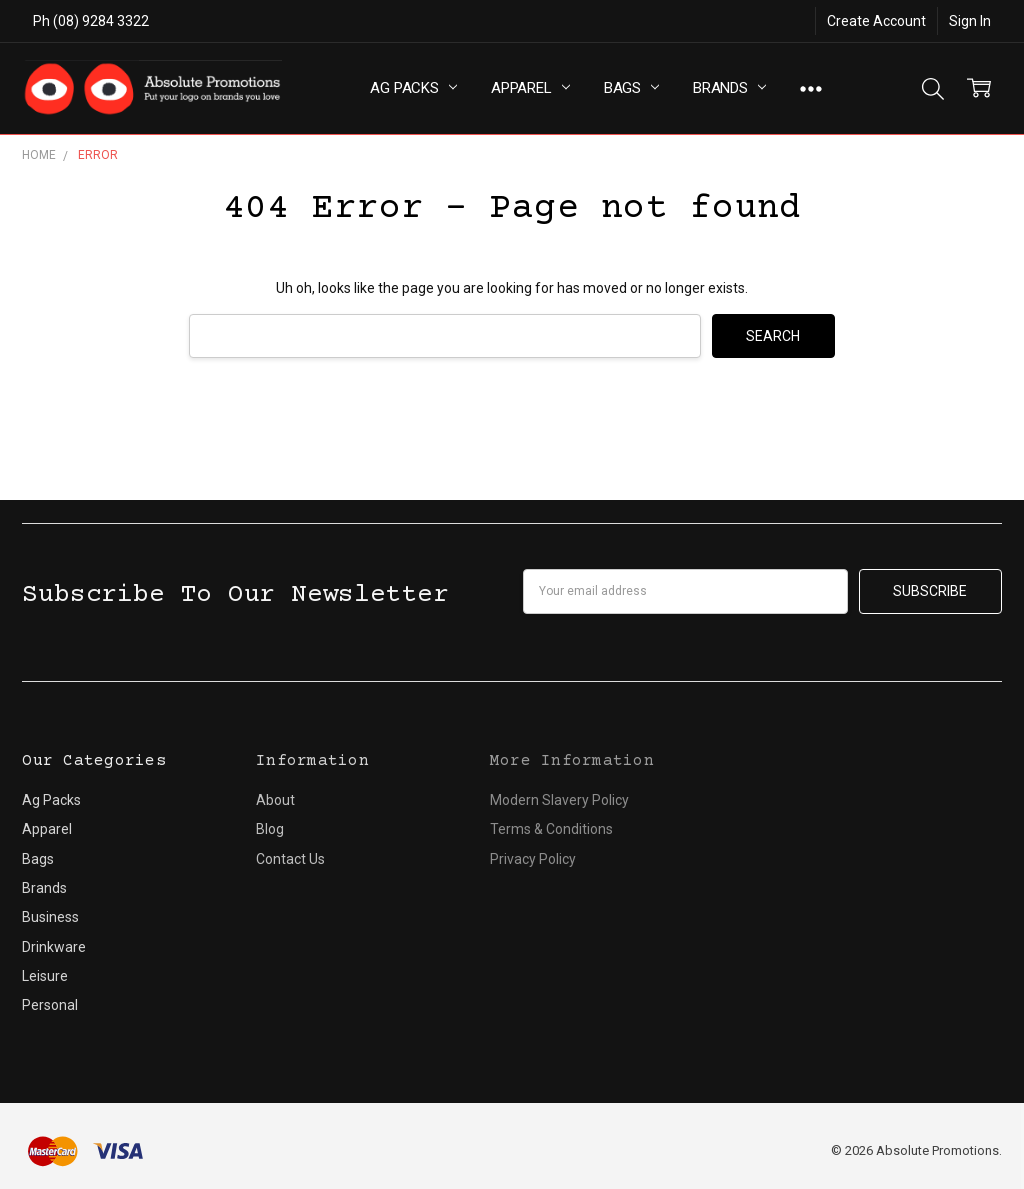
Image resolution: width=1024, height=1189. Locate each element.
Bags (631, 88)
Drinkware (54, 947)
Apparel (530, 88)
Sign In (970, 21)
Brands (729, 88)
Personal (50, 1005)
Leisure (45, 976)
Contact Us (290, 859)
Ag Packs (413, 88)
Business (50, 917)
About (275, 800)
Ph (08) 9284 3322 (91, 21)
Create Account (876, 21)
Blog (270, 829)
